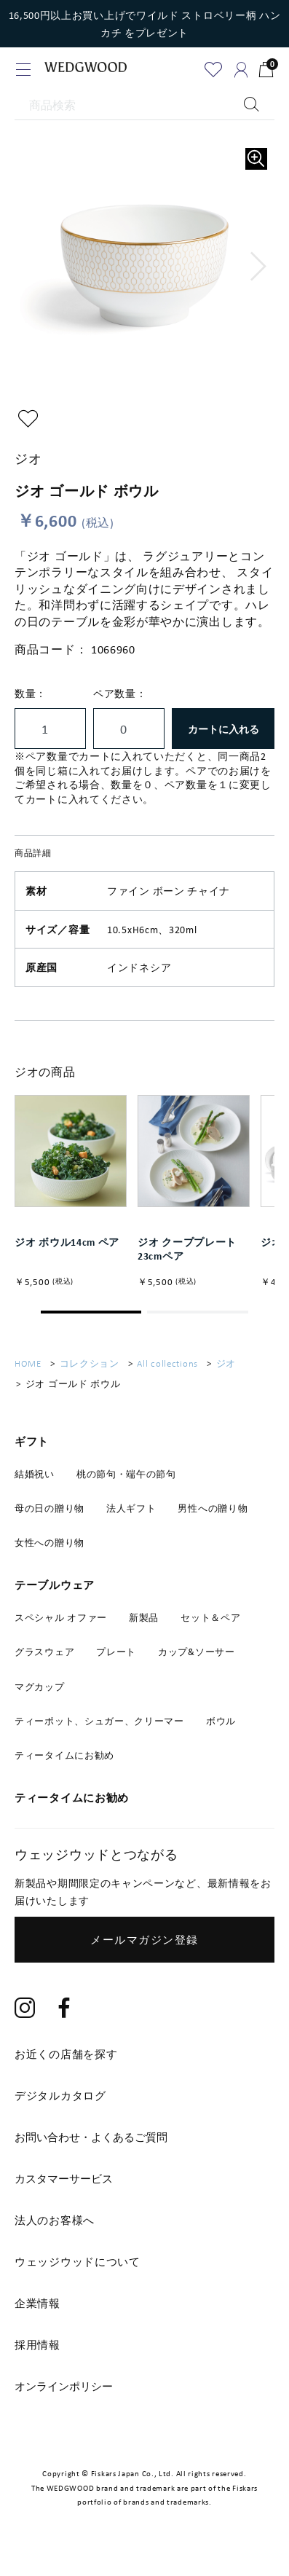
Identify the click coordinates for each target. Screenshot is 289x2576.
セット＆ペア (210, 1627)
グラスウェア (44, 1661)
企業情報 (37, 2313)
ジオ (226, 1373)
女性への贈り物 (49, 1552)
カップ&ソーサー (196, 1661)
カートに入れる (223, 729)
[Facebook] (65, 2018)
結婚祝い (35, 1483)
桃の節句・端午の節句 (126, 1483)
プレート (116, 1661)
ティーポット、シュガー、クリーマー (99, 1730)
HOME (28, 1373)
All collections (167, 1373)
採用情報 (37, 2354)
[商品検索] (144, 105)
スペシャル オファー (61, 1627)
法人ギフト (131, 1518)
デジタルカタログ (60, 2105)
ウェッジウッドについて (77, 2271)
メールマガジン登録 (144, 1948)
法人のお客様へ (55, 2230)
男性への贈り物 (213, 1518)
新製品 (144, 1627)
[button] (258, 266)
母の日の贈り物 (49, 1518)
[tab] (144, 2147)
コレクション (89, 1373)
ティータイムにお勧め (64, 1765)
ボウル (221, 1730)
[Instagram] (25, 2018)
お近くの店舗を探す (66, 2064)
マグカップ (40, 1696)
